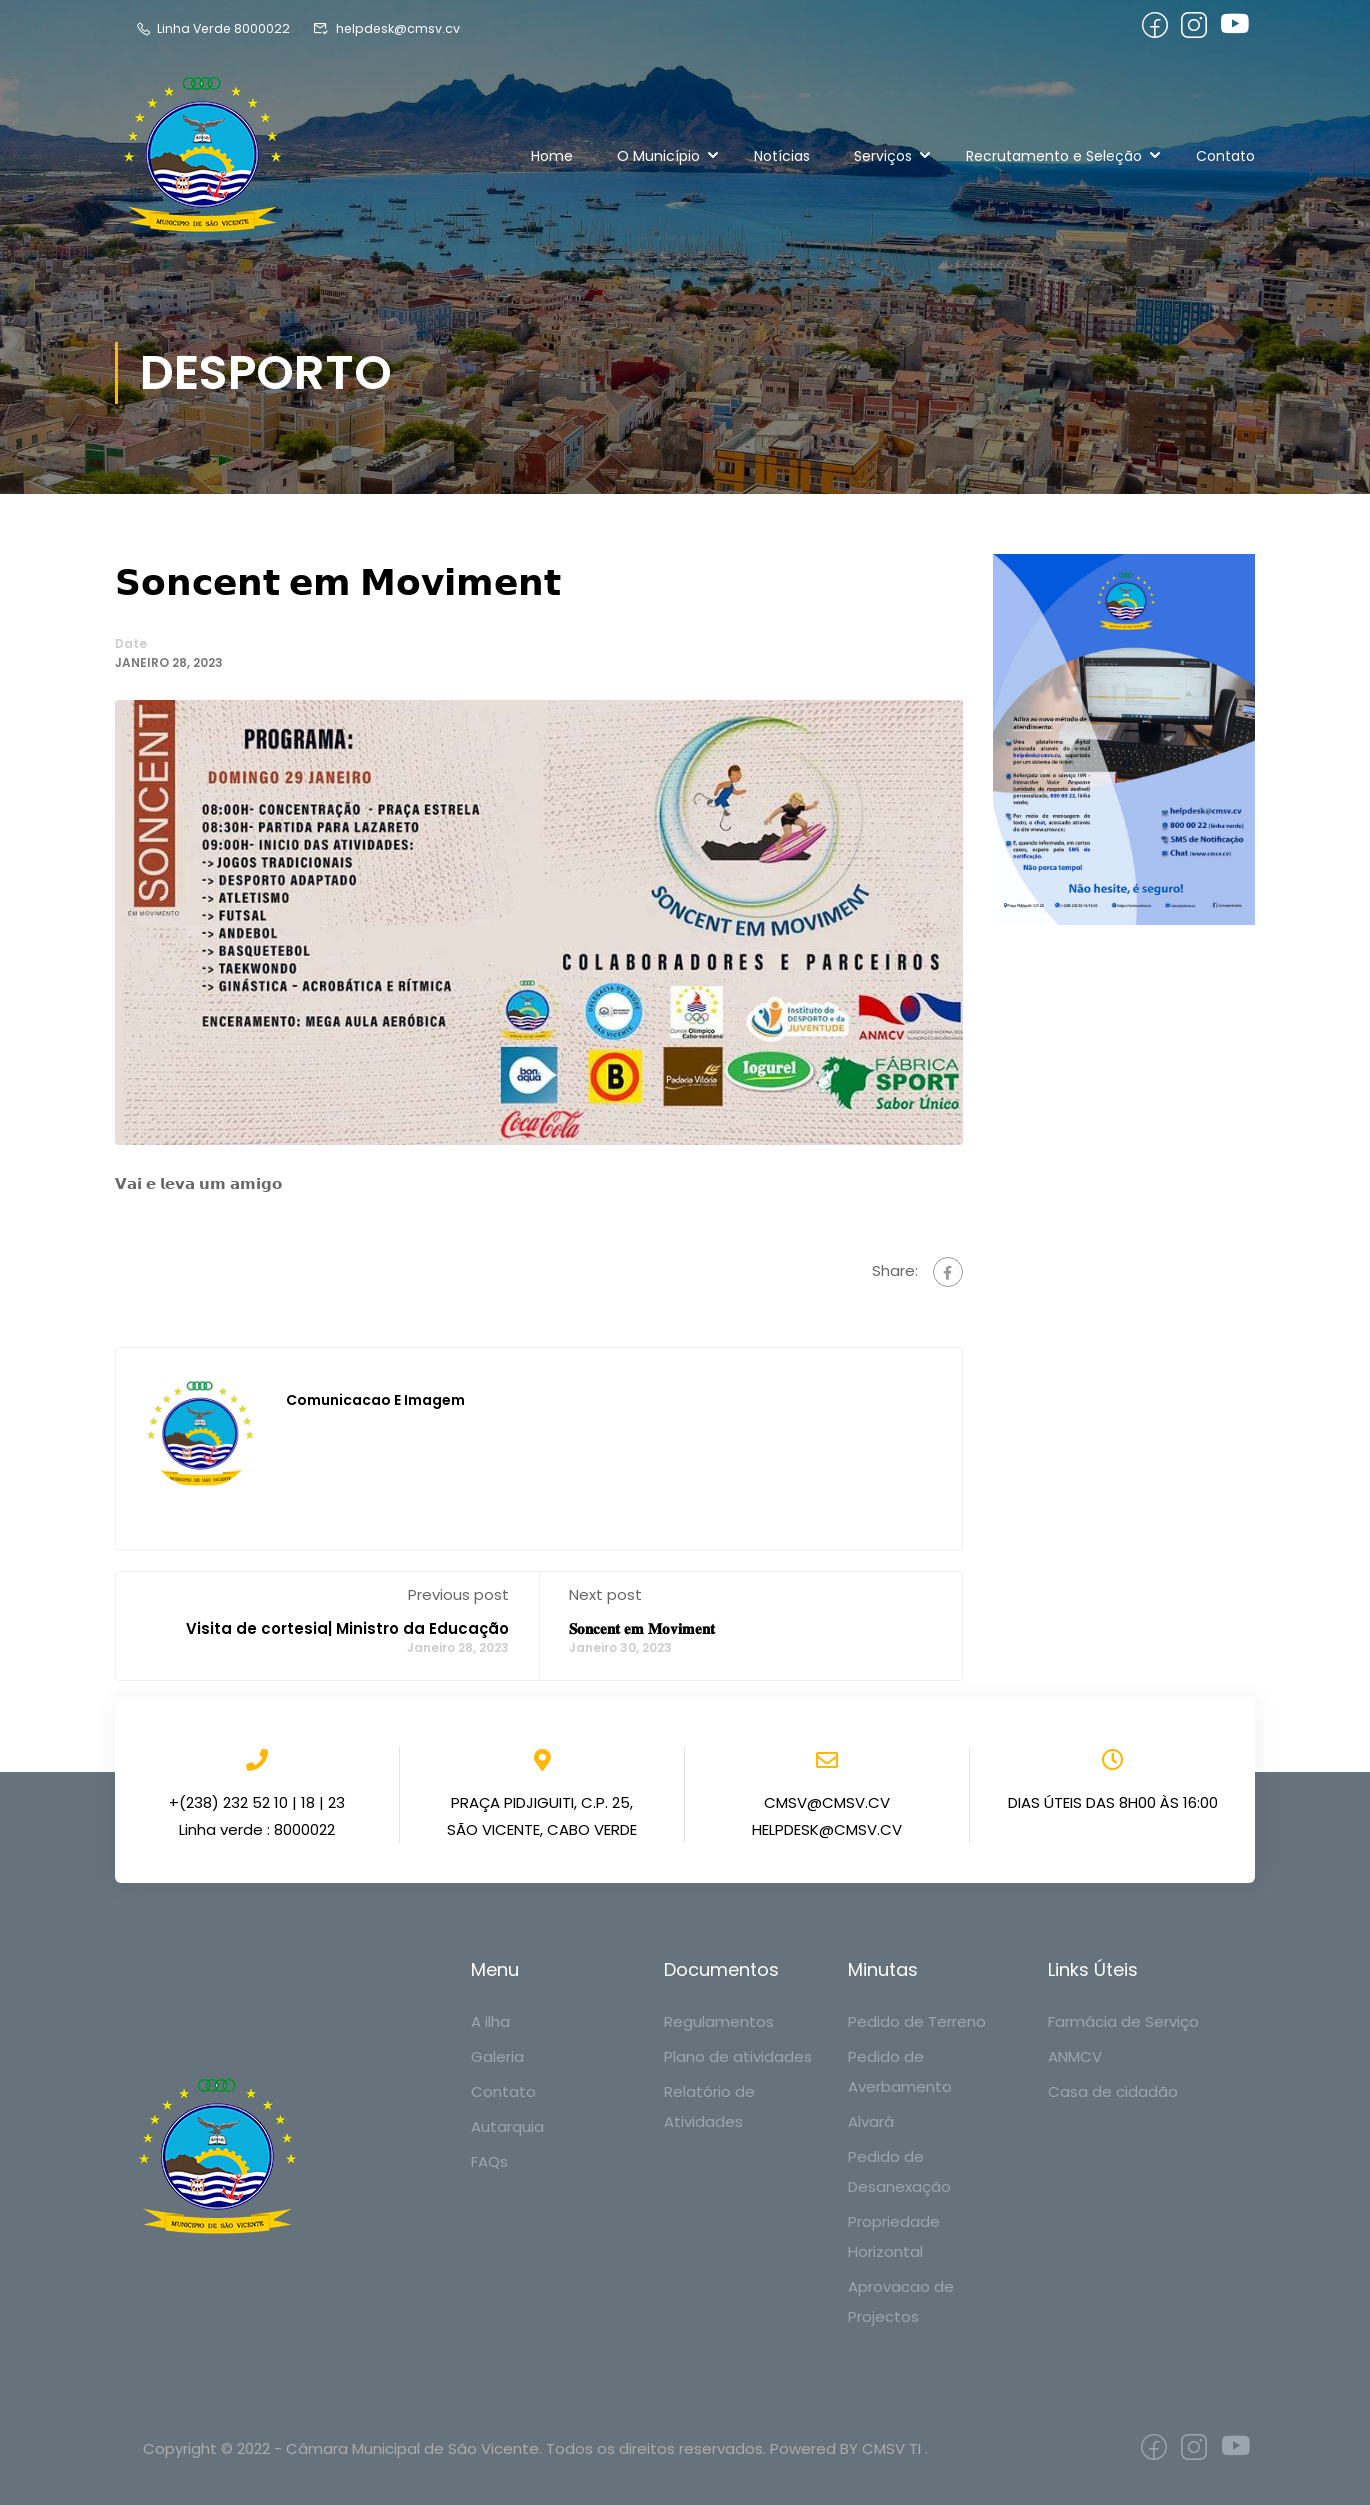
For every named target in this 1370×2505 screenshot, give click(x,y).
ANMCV (1075, 2056)
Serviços (883, 156)
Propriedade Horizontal (894, 2236)
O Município (658, 156)
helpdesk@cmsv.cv (390, 28)
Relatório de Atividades (709, 2106)
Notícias (782, 156)
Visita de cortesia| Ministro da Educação (347, 1629)
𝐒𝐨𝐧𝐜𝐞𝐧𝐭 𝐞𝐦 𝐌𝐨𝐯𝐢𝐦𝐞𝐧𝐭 (642, 1629)
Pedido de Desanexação (899, 2171)
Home (552, 156)
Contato (1225, 156)
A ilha (490, 2021)
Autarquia (507, 2126)
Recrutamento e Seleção (1054, 156)
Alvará (871, 2121)
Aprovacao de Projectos (901, 2301)
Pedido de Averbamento (900, 2071)
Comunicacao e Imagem (375, 1401)
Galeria (497, 2056)
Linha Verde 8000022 (214, 28)
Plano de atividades (738, 2056)
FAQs (489, 2161)
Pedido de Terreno (917, 2021)
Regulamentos (719, 2021)
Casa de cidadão (1113, 2091)
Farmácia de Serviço (1123, 2021)
